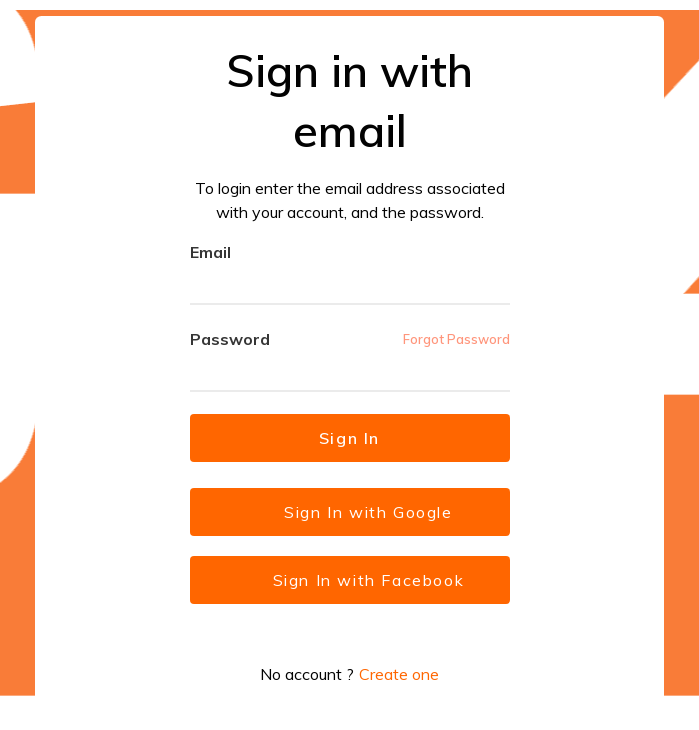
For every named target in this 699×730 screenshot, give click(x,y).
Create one (399, 674)
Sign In (349, 438)
